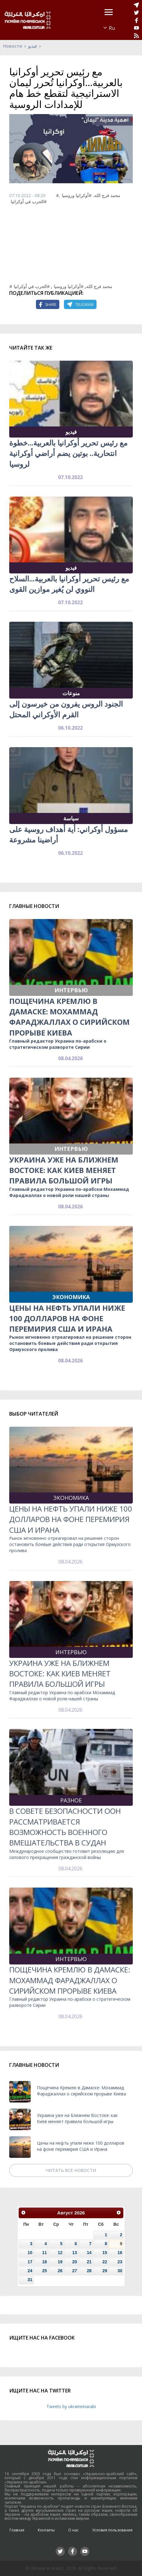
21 (89, 2261)
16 (119, 2252)
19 (60, 2261)
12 (60, 2252)
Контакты (46, 2530)
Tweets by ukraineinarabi (71, 2406)
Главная (17, 2530)
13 (74, 2252)
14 (89, 2252)
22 (104, 2261)
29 (104, 2270)
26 (60, 2270)
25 (44, 2270)
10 (30, 2252)
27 (74, 2270)
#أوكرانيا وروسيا (77, 195)
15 (104, 2252)
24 (30, 2270)
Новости (12, 46)
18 (44, 2261)
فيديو (32, 46)
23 (119, 2261)
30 (119, 2270)
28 (89, 2270)
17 (30, 2261)
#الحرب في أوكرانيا (29, 201)
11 (44, 2252)
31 (30, 2279)
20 (74, 2261)
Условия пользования (112, 2530)
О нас (73, 2530)
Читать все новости (71, 2170)
